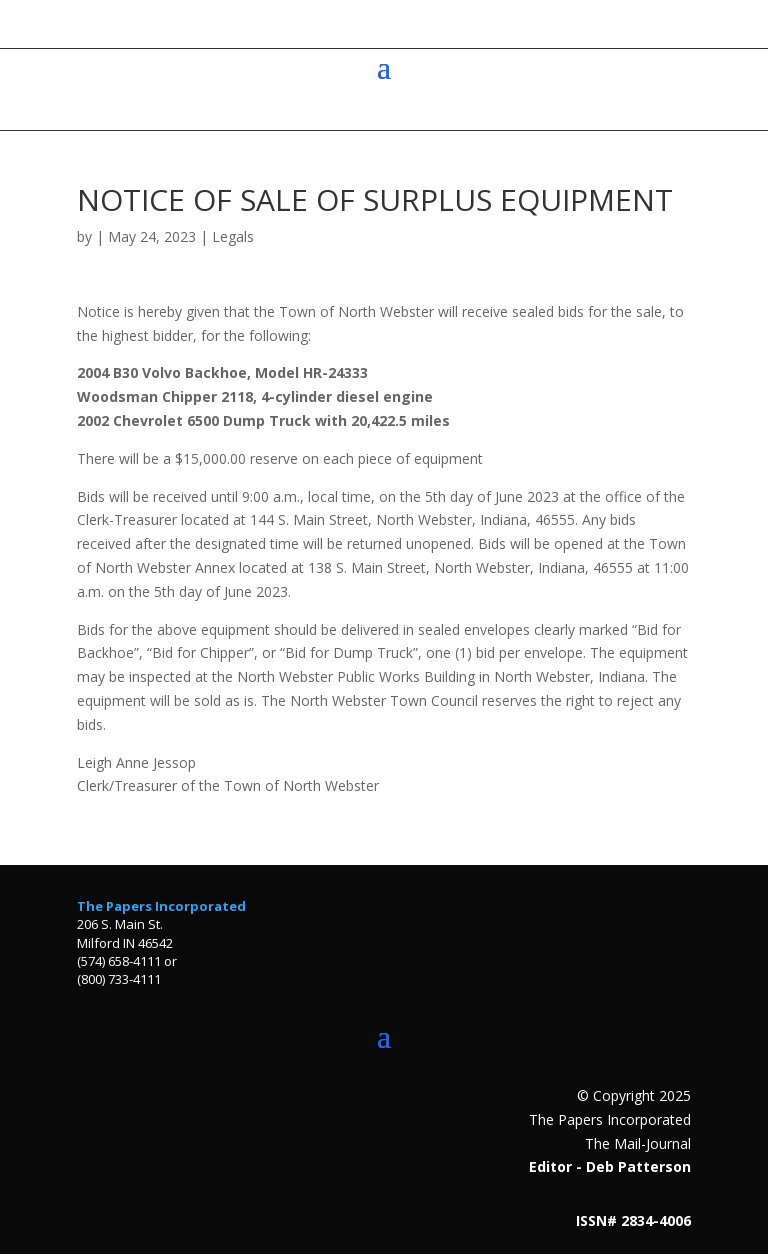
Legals (233, 236)
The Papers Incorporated (161, 906)
